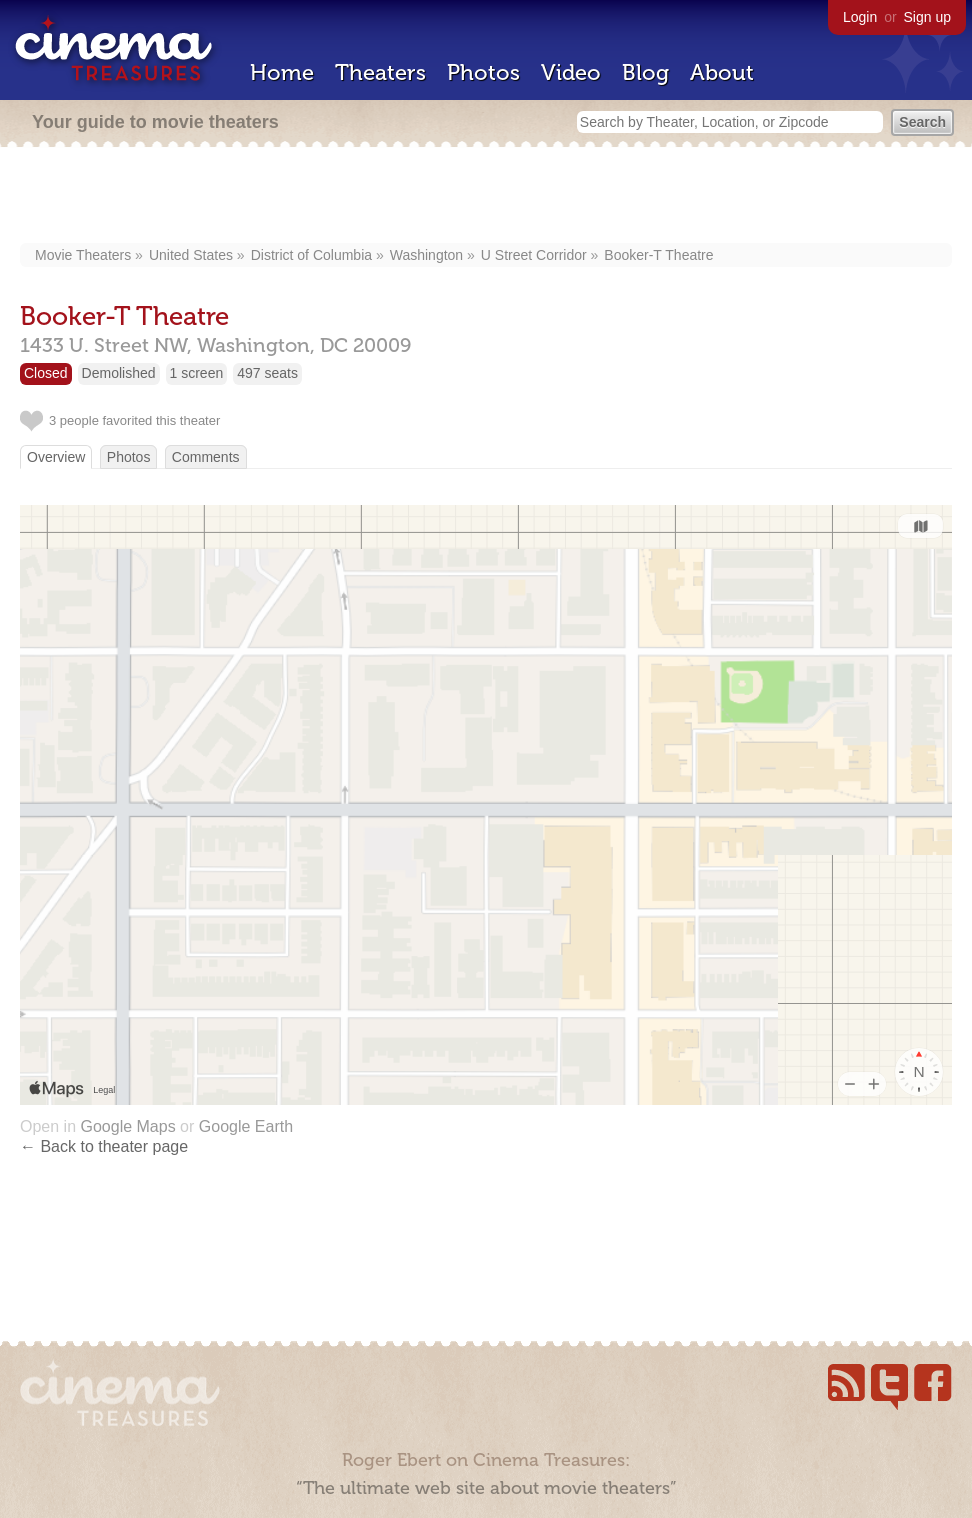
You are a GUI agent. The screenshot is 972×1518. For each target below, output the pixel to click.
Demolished (119, 373)
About (722, 72)
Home (282, 72)
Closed (46, 373)
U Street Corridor (534, 255)
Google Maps (127, 1126)
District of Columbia (311, 255)
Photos (483, 72)
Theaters (380, 72)
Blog (645, 72)
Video (571, 72)
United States (191, 255)
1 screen (197, 373)
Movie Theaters (83, 255)
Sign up (927, 17)
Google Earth (246, 1126)
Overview (56, 457)
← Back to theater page (104, 1146)
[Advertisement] (486, 197)
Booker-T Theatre (658, 255)
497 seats (267, 373)
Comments (206, 457)
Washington (426, 255)
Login (860, 17)
